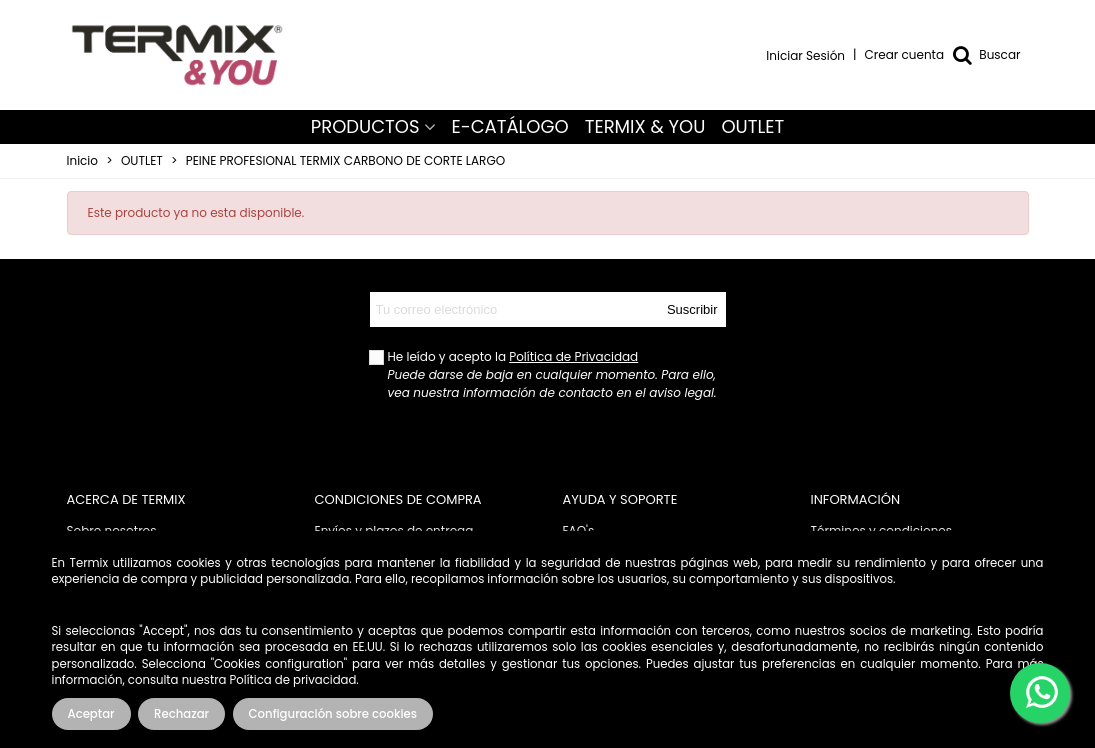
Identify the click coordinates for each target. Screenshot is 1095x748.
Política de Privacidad (573, 356)
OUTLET (752, 126)
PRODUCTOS (365, 126)
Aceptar (91, 714)
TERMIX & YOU (645, 126)
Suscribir (692, 309)
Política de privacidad (293, 680)
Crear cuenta (905, 54)
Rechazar (181, 714)
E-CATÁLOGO (510, 126)
